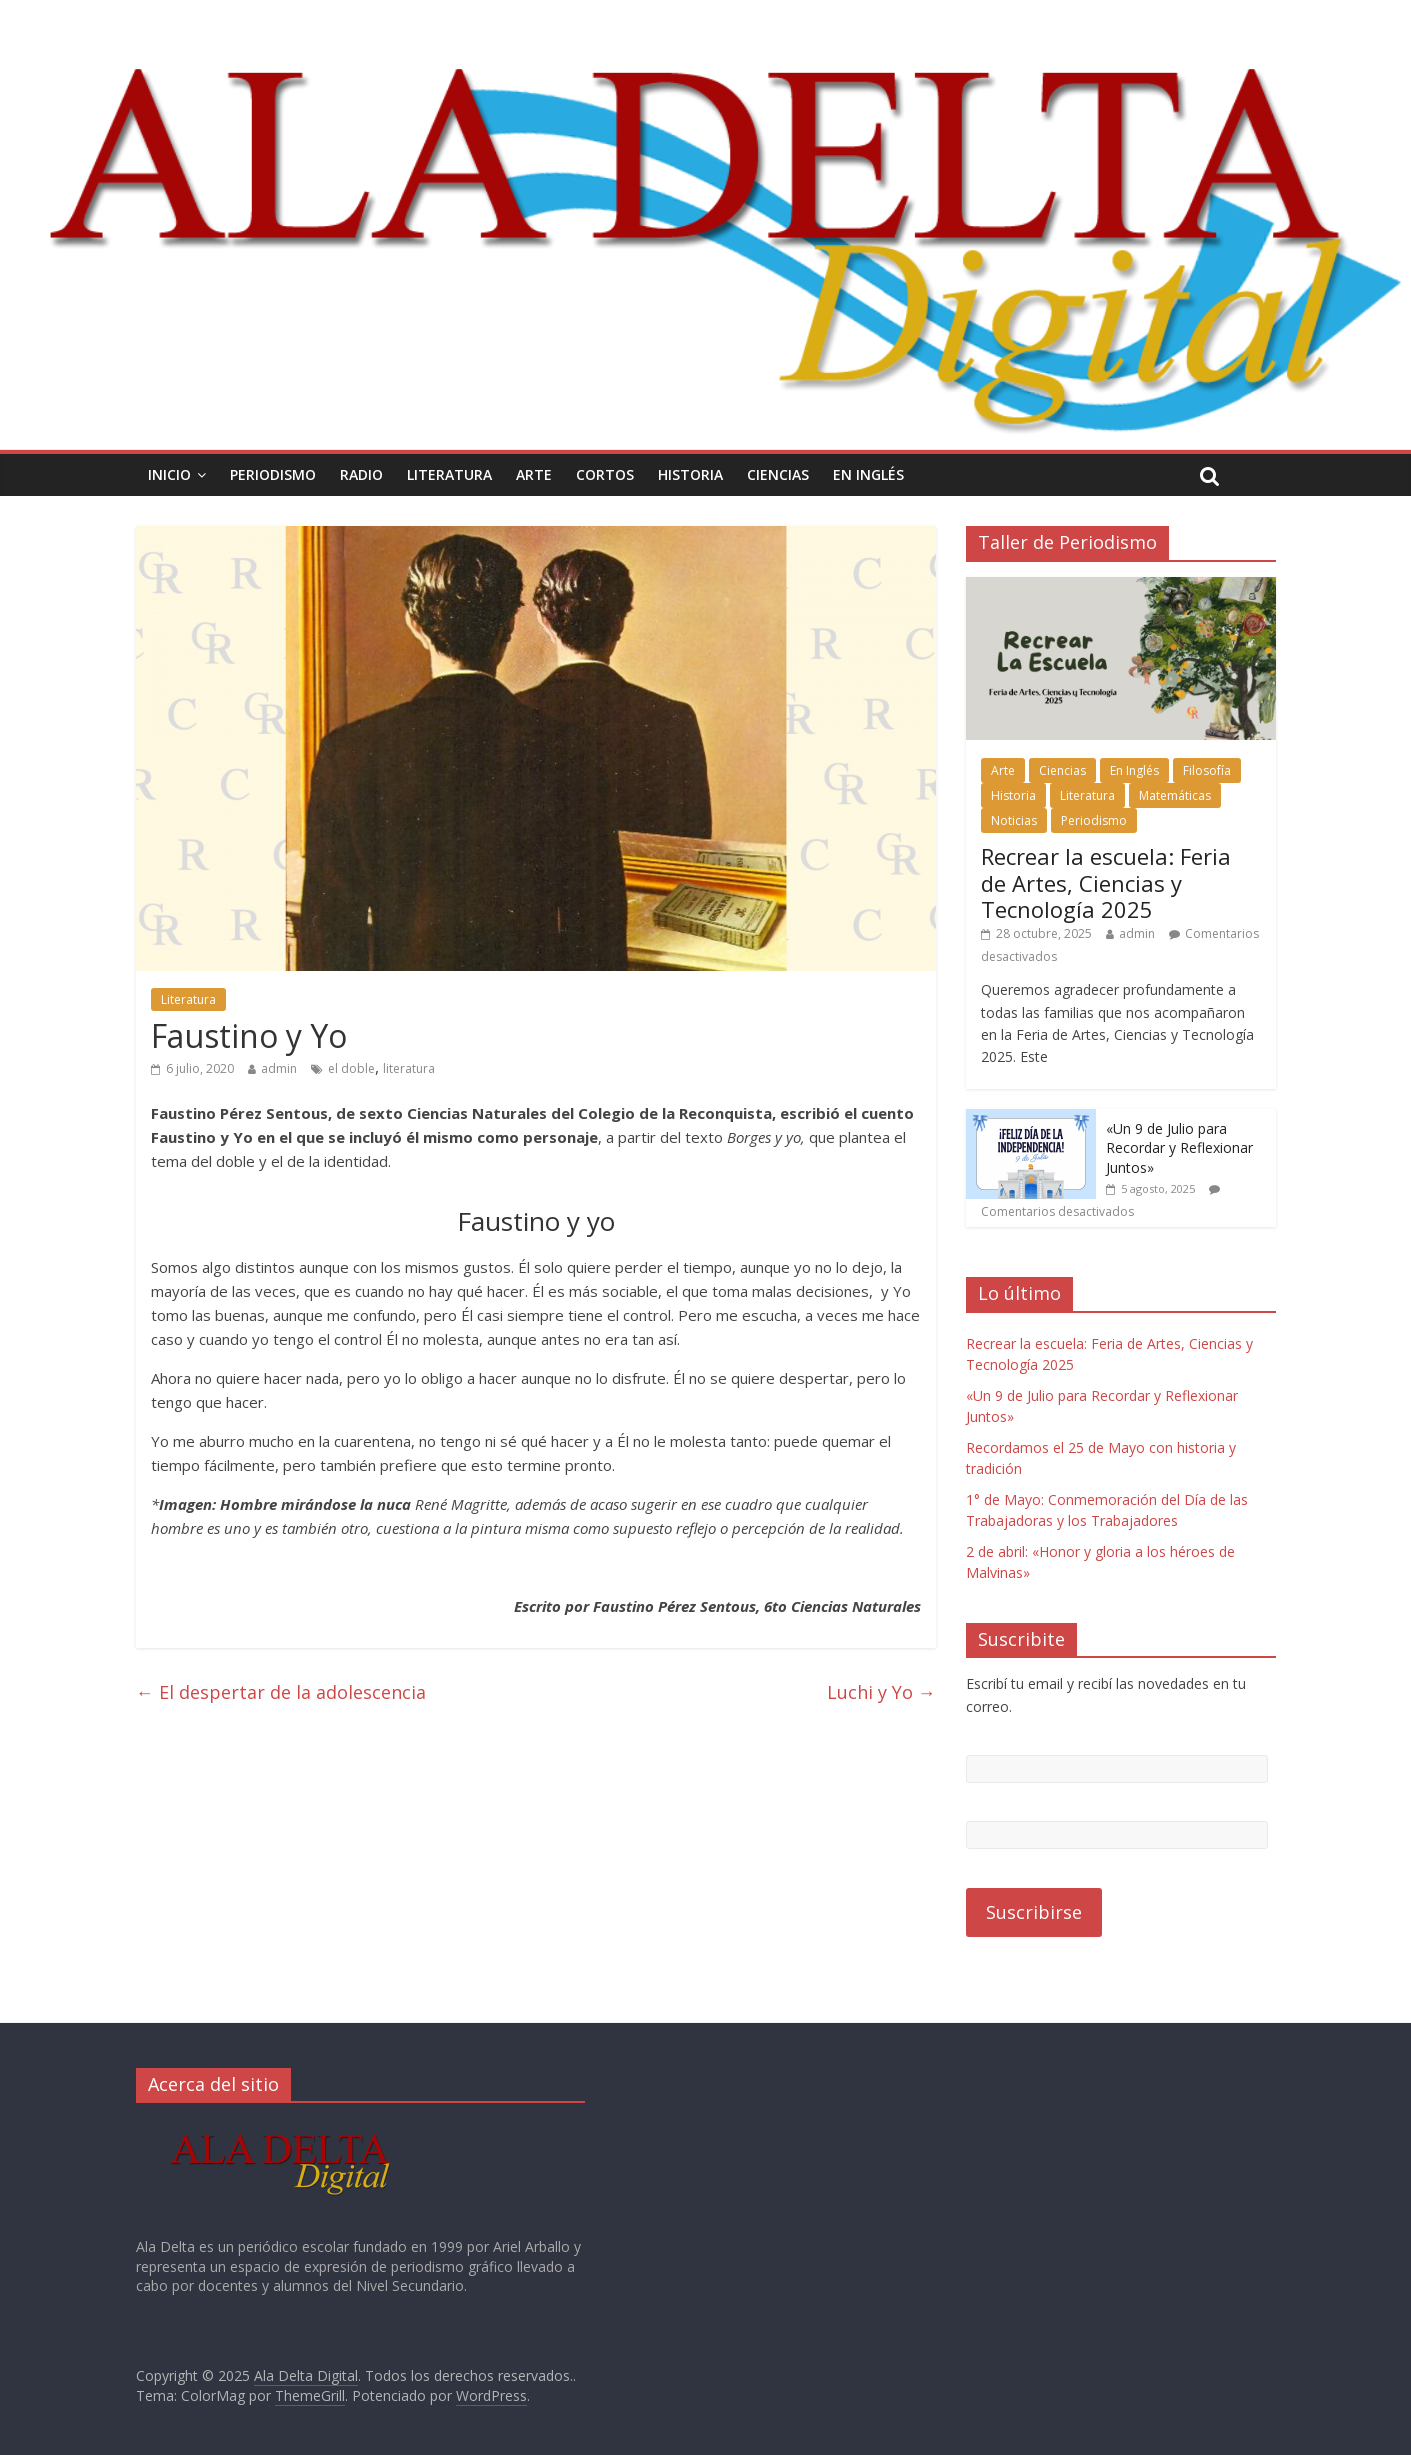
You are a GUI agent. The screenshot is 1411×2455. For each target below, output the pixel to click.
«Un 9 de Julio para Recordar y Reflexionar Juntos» (1179, 1148)
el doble (351, 1068)
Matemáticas (1175, 795)
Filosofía (1207, 770)
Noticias (1014, 820)
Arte (534, 474)
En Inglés (868, 474)
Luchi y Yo (881, 1692)
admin (279, 1068)
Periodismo (273, 474)
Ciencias (778, 474)
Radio (361, 474)
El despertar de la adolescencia (281, 1692)
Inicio (169, 474)
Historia (690, 474)
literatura (409, 1068)
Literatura (449, 474)
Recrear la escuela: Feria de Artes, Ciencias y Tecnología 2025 (1106, 882)
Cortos (605, 474)
